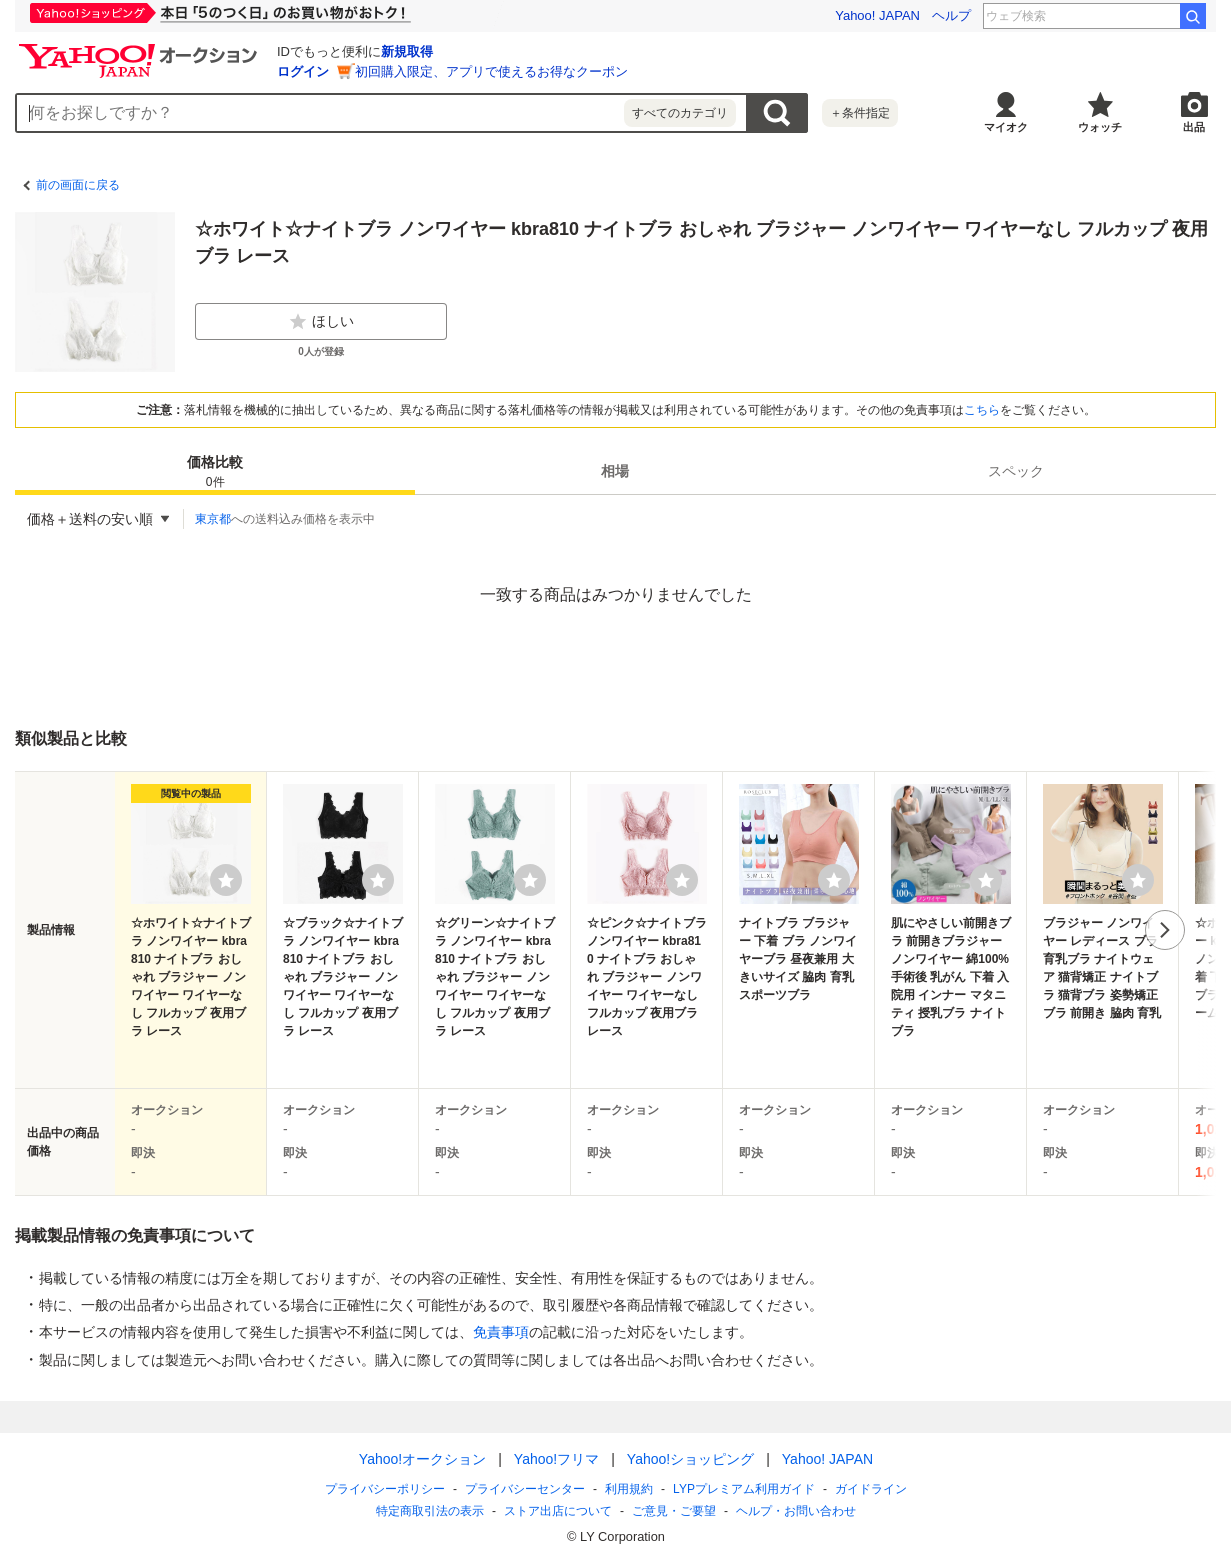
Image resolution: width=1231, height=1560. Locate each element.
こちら (982, 410)
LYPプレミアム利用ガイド (744, 1489)
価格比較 (215, 472)
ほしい (321, 322)
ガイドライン (870, 1489)
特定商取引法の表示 (430, 1511)
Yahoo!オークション (421, 1459)
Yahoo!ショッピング (689, 1459)
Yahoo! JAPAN (877, 15)
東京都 (213, 519)
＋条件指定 (860, 113)
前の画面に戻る (78, 185)
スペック (1016, 471)
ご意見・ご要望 (674, 1511)
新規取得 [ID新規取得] (407, 51)
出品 (1194, 127)
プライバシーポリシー (385, 1489)
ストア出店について (558, 1511)
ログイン (303, 71)
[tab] (215, 471)
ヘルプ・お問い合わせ (796, 1511)
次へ (1165, 930)
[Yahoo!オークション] (141, 49)
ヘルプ (951, 15)
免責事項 (501, 1332)
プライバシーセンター (525, 1489)
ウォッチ (1100, 127)
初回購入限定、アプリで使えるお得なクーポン (491, 71)
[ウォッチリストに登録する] (226, 880)
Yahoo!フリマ (555, 1459)
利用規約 (629, 1489)
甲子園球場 (1136, 16)
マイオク (1006, 127)
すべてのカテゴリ (680, 113)
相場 (615, 471)
